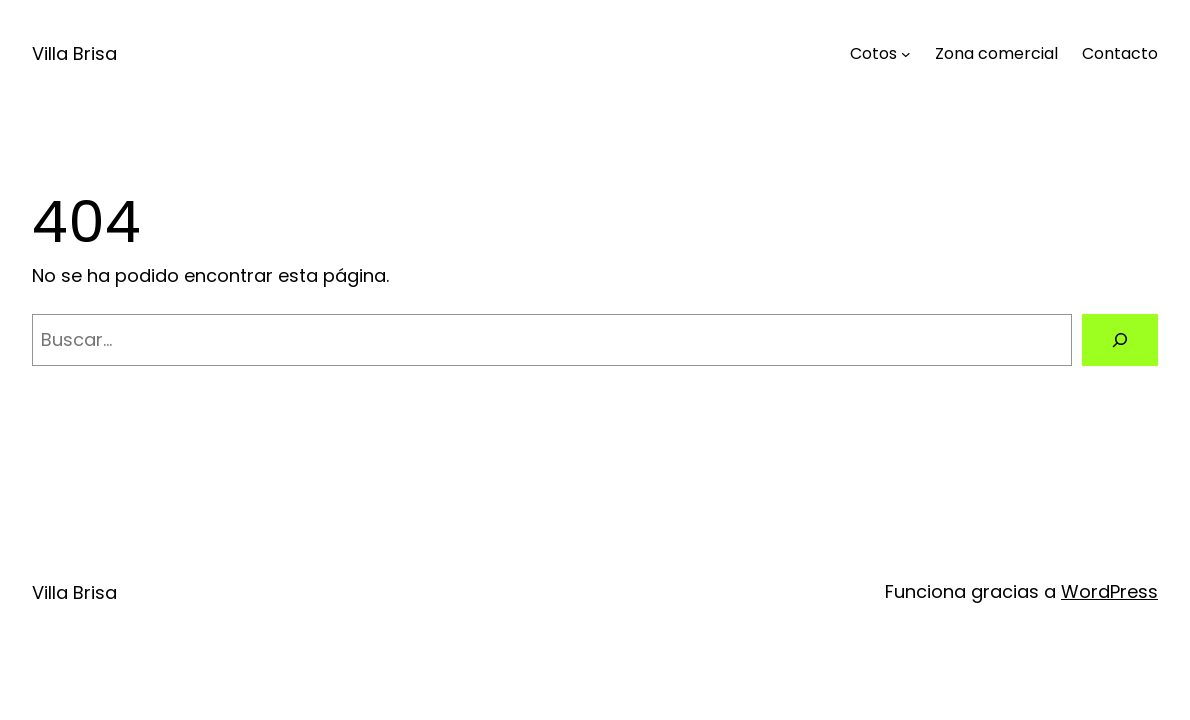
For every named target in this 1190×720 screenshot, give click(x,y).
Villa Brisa (74, 53)
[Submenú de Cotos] (906, 54)
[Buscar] (1120, 340)
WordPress (1109, 591)
